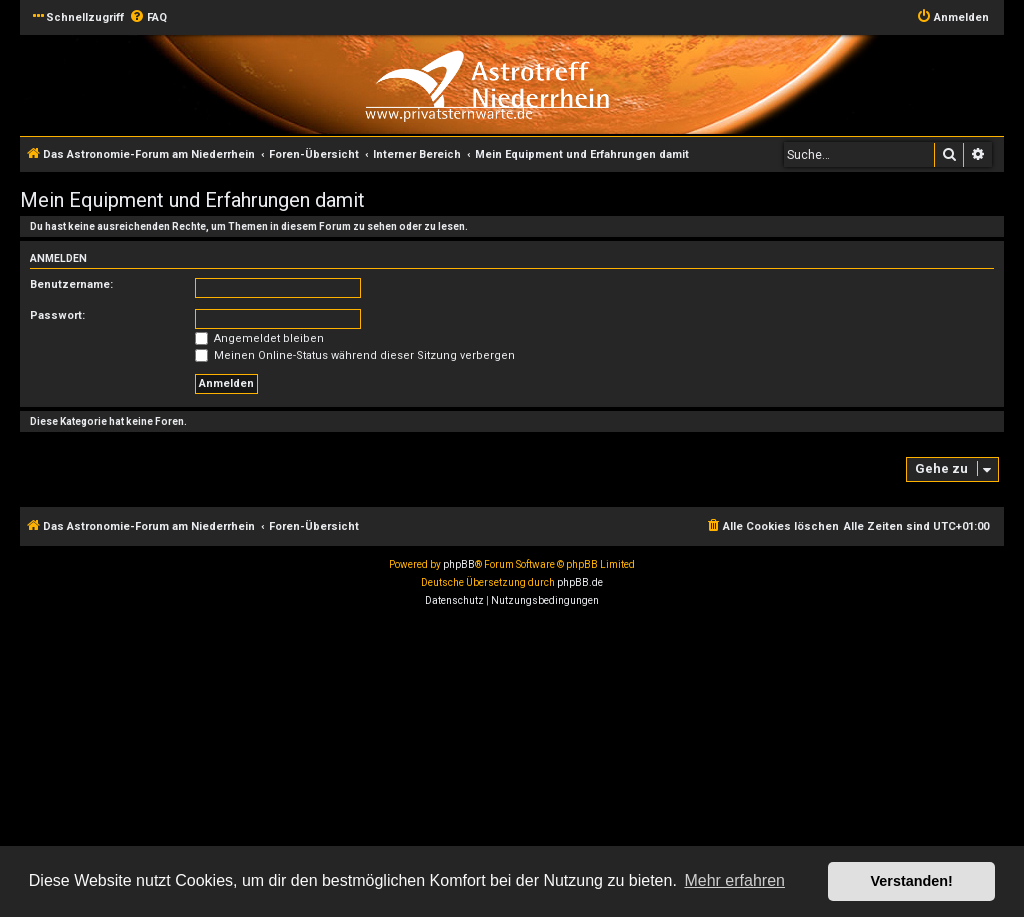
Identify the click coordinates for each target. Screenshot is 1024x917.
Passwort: (57, 315)
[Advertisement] (512, 765)
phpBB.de (580, 582)
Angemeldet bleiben (259, 338)
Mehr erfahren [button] (734, 880)
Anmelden (58, 258)
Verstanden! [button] (912, 881)
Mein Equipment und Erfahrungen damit (192, 200)
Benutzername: (71, 284)
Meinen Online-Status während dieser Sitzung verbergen (355, 355)
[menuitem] (148, 18)
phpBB (459, 564)
